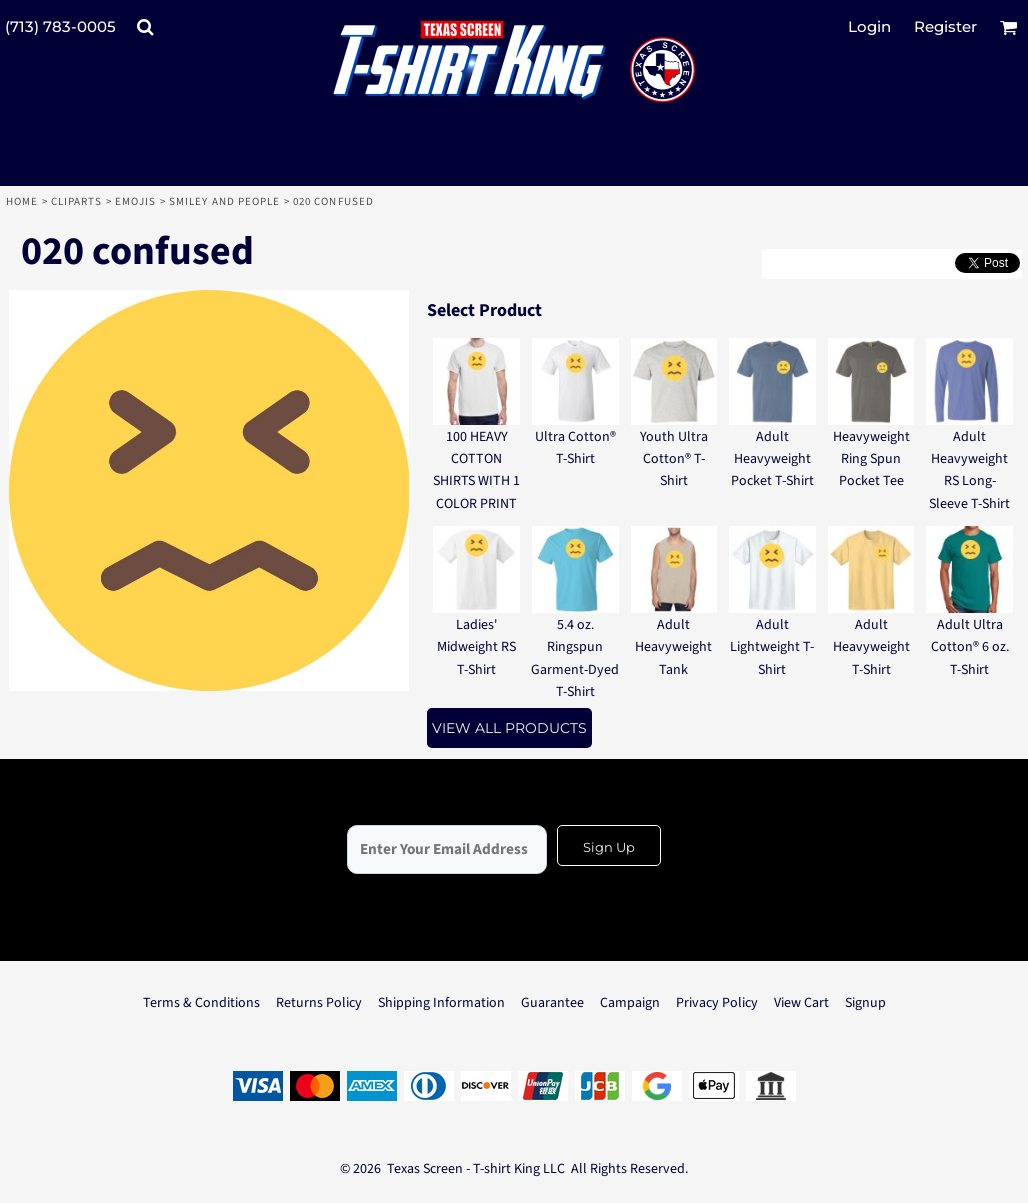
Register (945, 26)
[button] (145, 27)
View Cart (801, 1003)
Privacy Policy (717, 1003)
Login (869, 26)
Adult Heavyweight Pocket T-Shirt (772, 459)
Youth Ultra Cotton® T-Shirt (674, 459)
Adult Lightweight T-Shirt (772, 647)
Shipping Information (441, 1003)
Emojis (136, 201)
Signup (865, 1003)
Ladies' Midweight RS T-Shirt (476, 647)
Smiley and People (225, 201)
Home (22, 201)
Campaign (630, 1003)
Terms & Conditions (201, 1003)
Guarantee (552, 1003)
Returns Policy (319, 1003)
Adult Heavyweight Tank (673, 647)
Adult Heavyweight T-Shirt (871, 647)
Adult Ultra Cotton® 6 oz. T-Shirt (970, 647)
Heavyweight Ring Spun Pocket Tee (871, 459)
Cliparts (77, 201)
